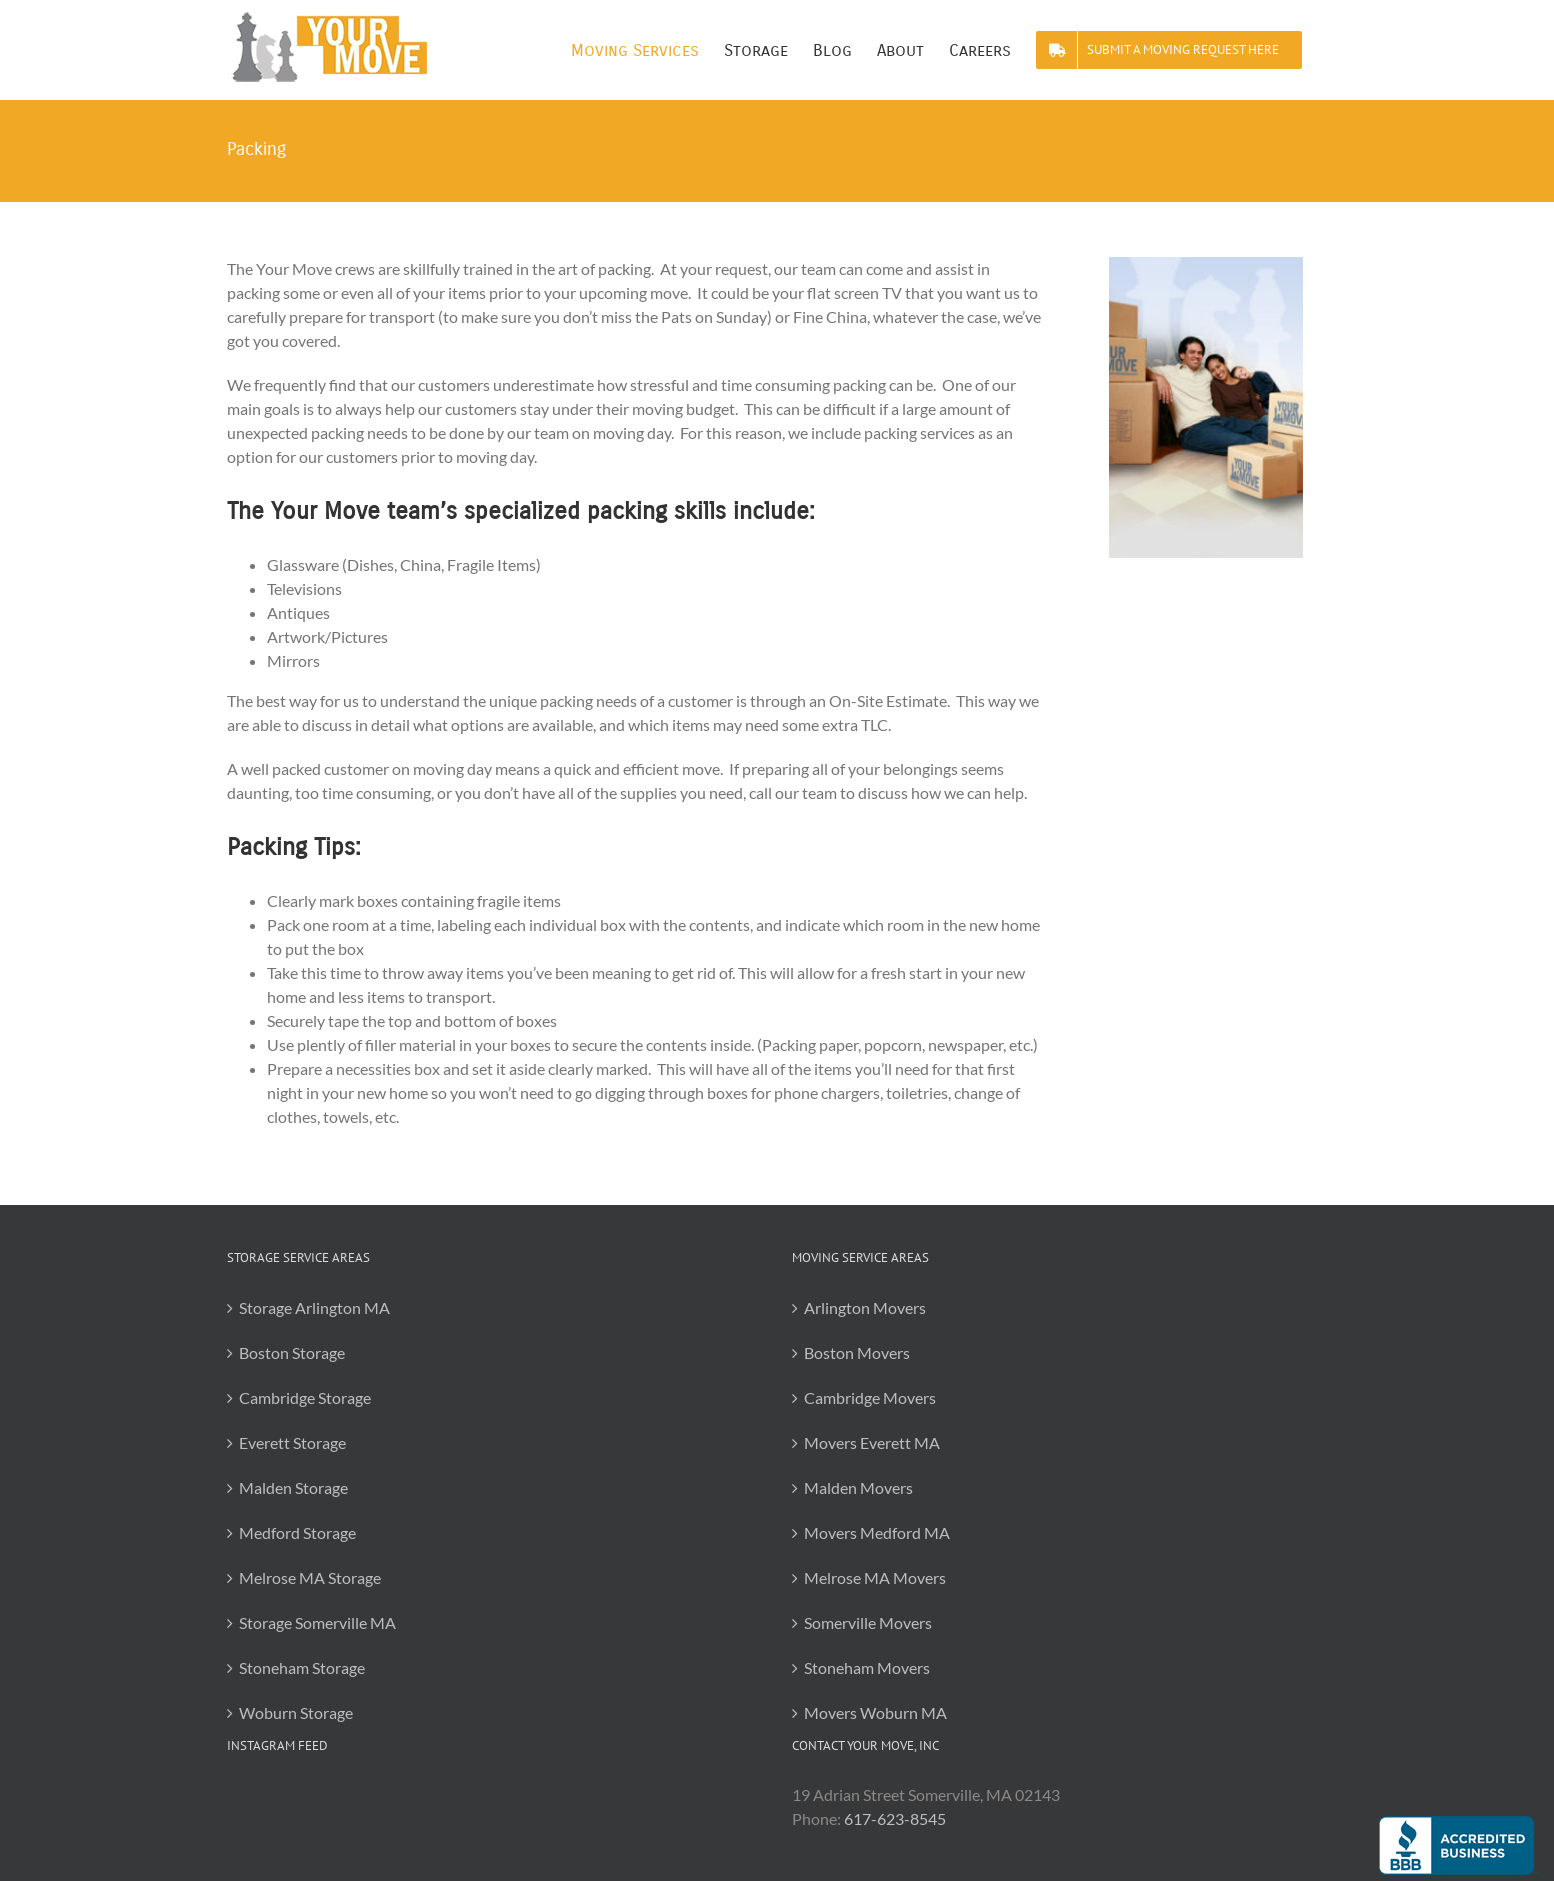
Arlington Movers (865, 1307)
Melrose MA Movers (875, 1577)
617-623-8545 (895, 1818)
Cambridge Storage (305, 1397)
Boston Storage (292, 1352)
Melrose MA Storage (310, 1577)
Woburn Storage (296, 1712)
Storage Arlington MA (314, 1307)
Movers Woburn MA (875, 1712)
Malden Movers (858, 1487)
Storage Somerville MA (317, 1622)
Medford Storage (297, 1532)
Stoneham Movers (867, 1667)
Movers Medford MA (877, 1532)
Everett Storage (292, 1442)
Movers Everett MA (872, 1442)
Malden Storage (293, 1487)
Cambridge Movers (870, 1397)
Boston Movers (857, 1352)
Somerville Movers (868, 1622)
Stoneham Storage (302, 1667)
